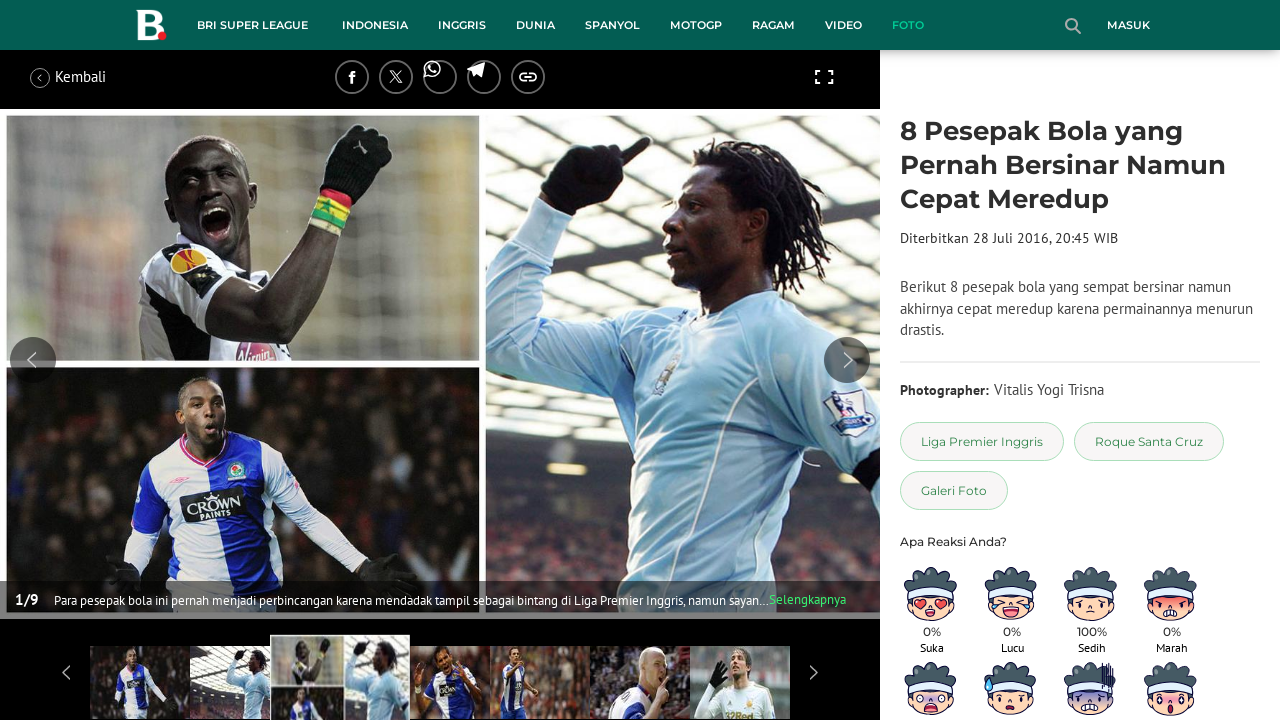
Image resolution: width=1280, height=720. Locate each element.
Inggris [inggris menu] (462, 25)
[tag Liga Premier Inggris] (982, 441)
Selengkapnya (807, 599)
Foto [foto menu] (908, 25)
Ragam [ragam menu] (773, 25)
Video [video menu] (843, 25)
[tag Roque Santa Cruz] (1149, 441)
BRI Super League (252, 25)
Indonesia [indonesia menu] (375, 25)
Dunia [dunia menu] (535, 25)
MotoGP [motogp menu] (696, 25)
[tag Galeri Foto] (954, 490)
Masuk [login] (1128, 25)
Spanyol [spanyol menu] (612, 25)
